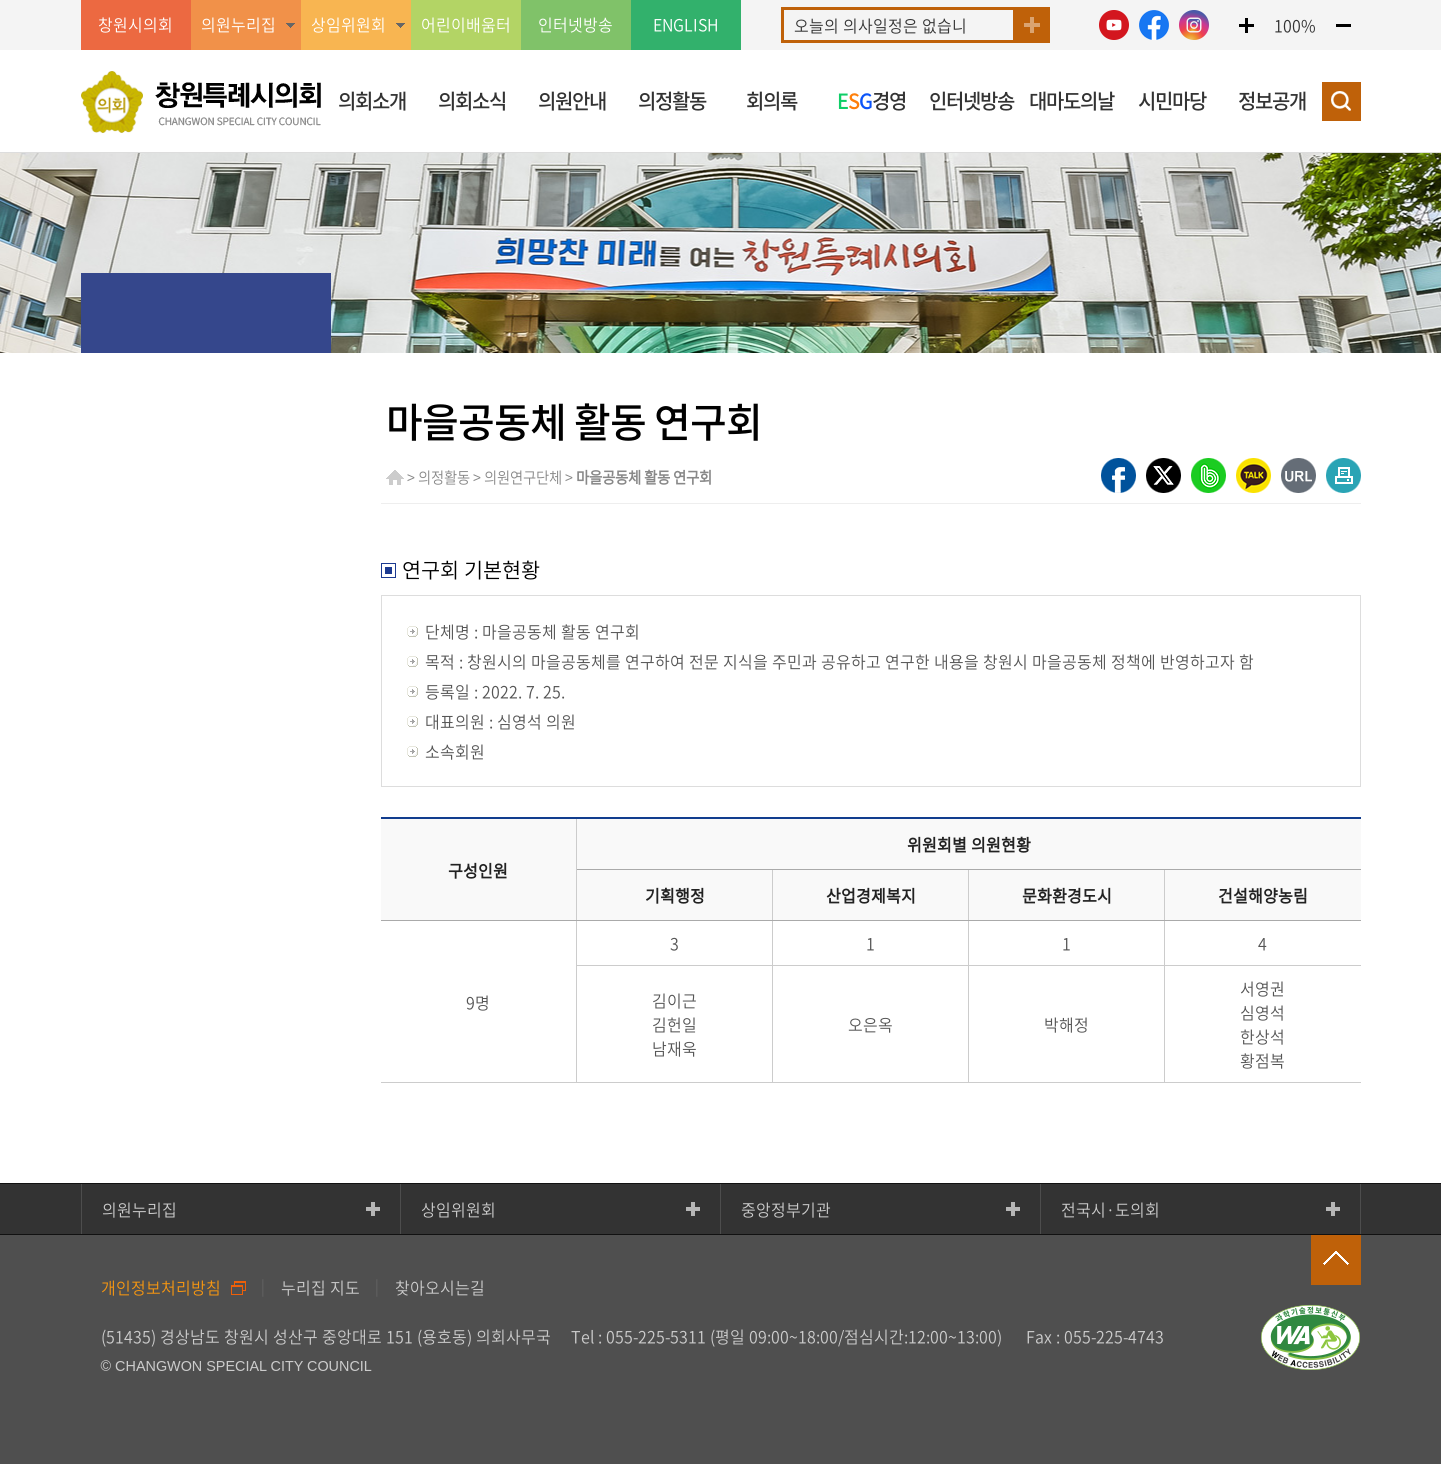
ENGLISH (686, 25)
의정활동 (672, 100)
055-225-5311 (656, 1336)
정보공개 (1272, 100)
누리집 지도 (320, 1287)
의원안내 (572, 100)
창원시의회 (135, 25)
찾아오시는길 (440, 1287)
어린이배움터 (466, 25)
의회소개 (372, 100)
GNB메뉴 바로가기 (721, 1)
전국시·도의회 (1110, 1209)
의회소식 (472, 100)
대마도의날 (1071, 100)
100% (1295, 25)
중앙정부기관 (786, 1209)
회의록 (771, 100)
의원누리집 (139, 1209)
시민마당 (1172, 100)
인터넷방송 (575, 25)
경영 (871, 100)
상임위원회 (458, 1209)
